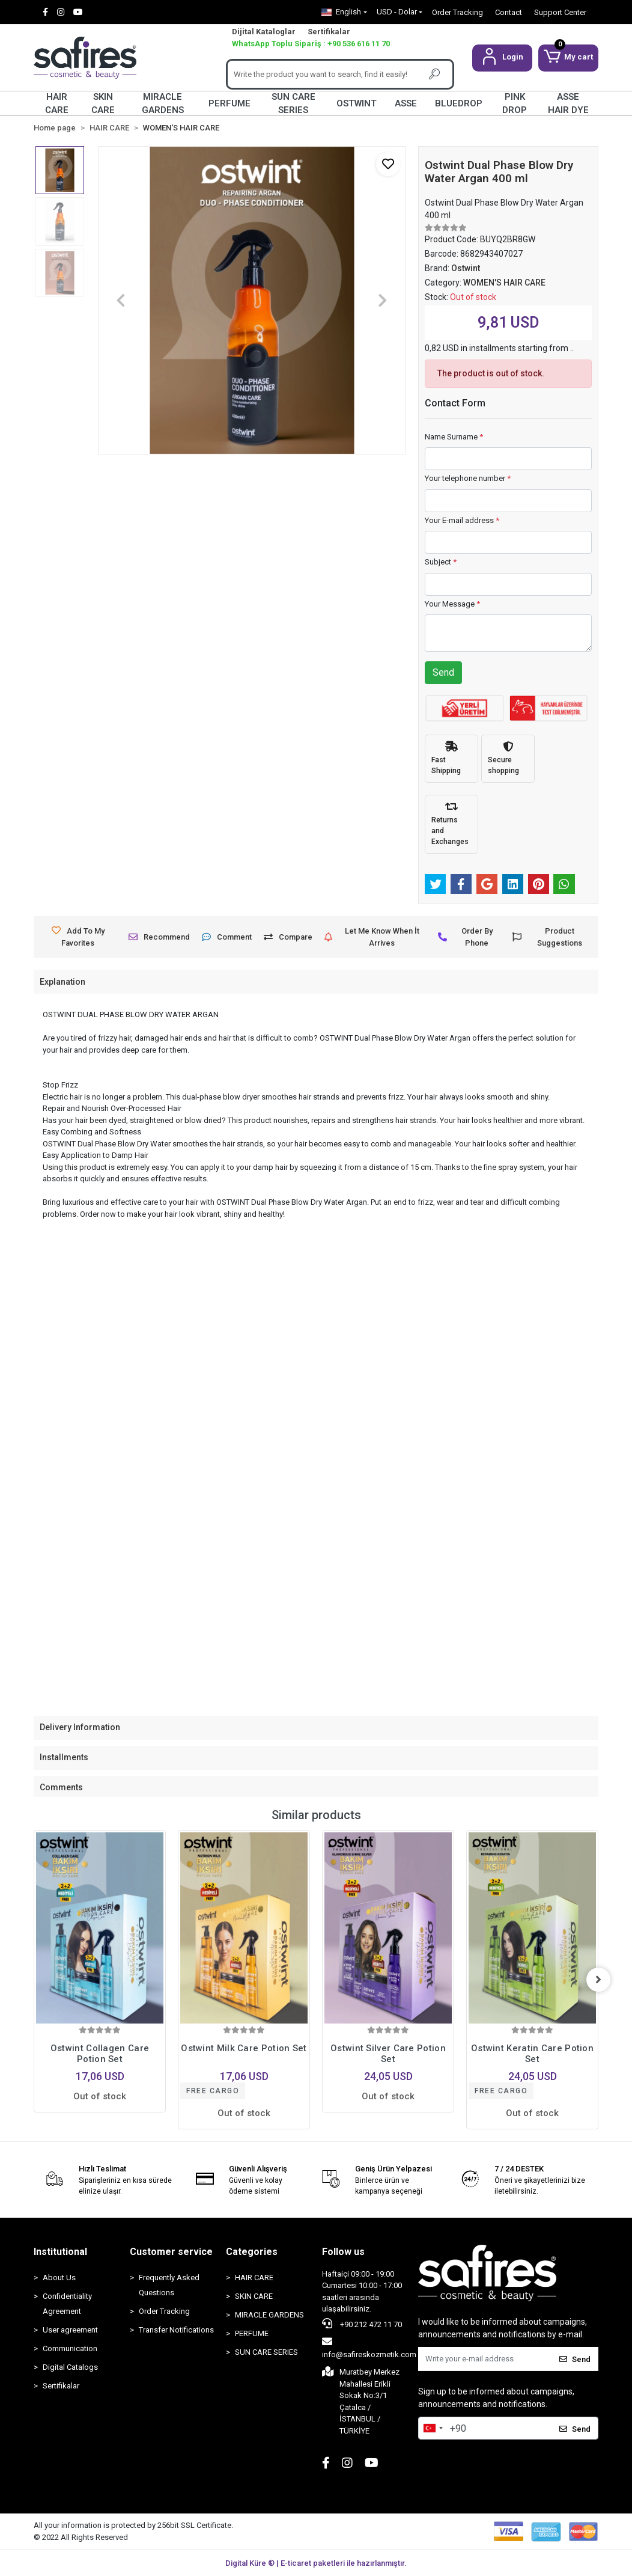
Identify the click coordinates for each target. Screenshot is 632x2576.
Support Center (560, 12)
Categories (252, 2251)
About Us (59, 2277)
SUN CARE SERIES (293, 103)
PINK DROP (514, 103)
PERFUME (229, 103)
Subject (441, 561)
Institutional (60, 2251)
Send (443, 672)
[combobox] (432, 2428)
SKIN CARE (103, 103)
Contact (508, 12)
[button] (502, 58)
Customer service (171, 2251)
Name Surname (454, 436)
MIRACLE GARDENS (163, 103)
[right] (598, 1979)
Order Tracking (457, 12)
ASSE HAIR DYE (568, 103)
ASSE (406, 103)
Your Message (452, 603)
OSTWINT (356, 103)
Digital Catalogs (70, 2367)
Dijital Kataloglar (264, 31)
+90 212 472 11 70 (362, 2323)
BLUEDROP (458, 103)
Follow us (343, 2251)
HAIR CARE (56, 103)
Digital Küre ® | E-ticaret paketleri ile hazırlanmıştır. (316, 2563)
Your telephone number (468, 478)
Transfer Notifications (176, 2329)
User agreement (70, 2329)
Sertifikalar (329, 31)
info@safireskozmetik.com (369, 2347)
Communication (70, 2348)
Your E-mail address (462, 520)
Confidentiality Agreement (67, 2304)
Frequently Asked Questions (169, 2285)
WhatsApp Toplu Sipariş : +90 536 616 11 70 (311, 43)
